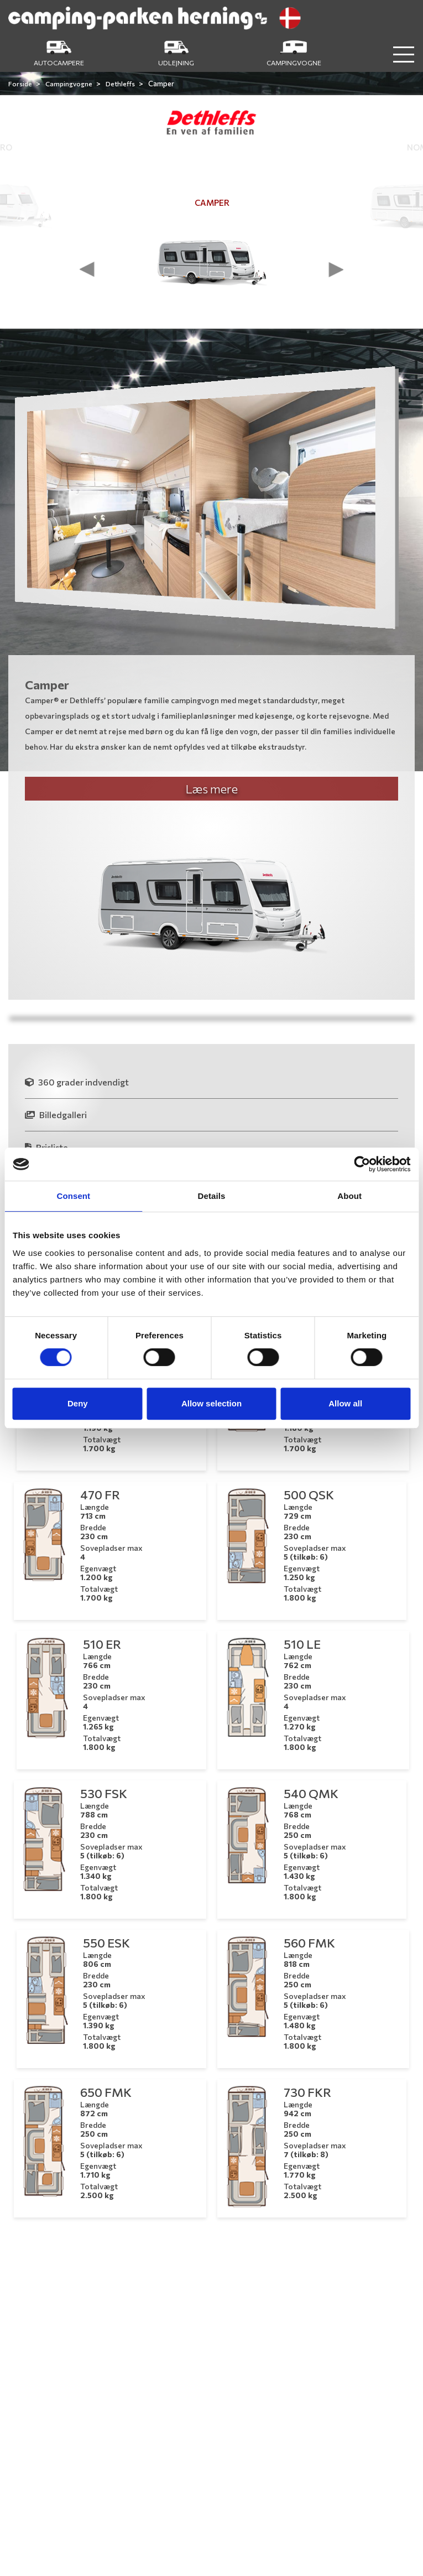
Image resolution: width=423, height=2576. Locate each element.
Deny (77, 1403)
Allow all (345, 1403)
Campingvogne (69, 83)
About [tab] (349, 1196)
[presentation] (87, 269)
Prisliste (46, 1147)
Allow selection (211, 1403)
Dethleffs (121, 83)
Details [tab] (212, 1196)
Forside (20, 83)
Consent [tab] (73, 1196)
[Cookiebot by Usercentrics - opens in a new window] (362, 1164)
